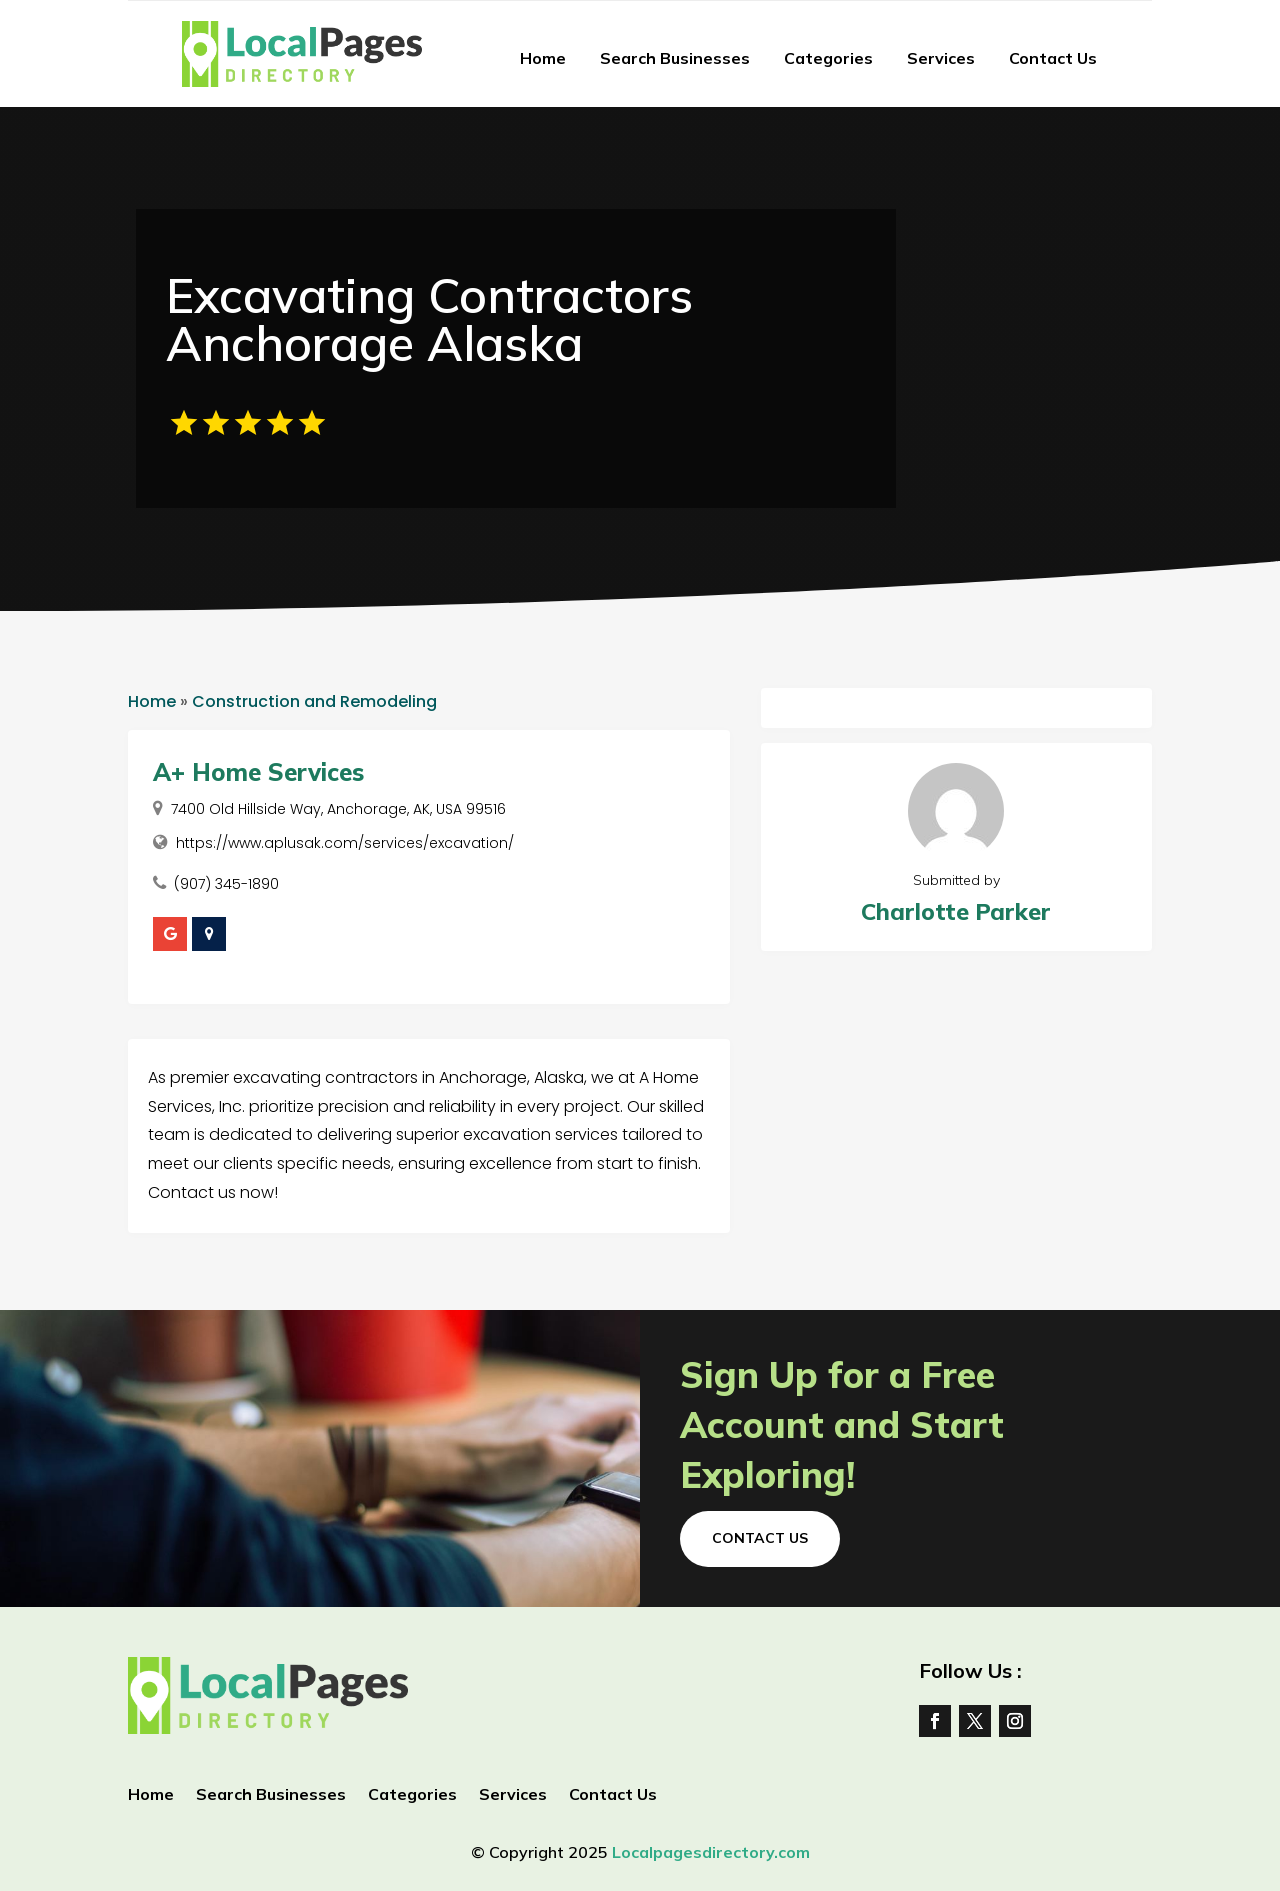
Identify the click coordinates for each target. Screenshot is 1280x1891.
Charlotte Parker (956, 911)
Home (543, 58)
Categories (828, 58)
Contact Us (1053, 58)
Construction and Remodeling (314, 701)
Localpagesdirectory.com (711, 1852)
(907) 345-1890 (226, 884)
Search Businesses (675, 58)
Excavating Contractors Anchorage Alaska (429, 319)
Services (941, 58)
